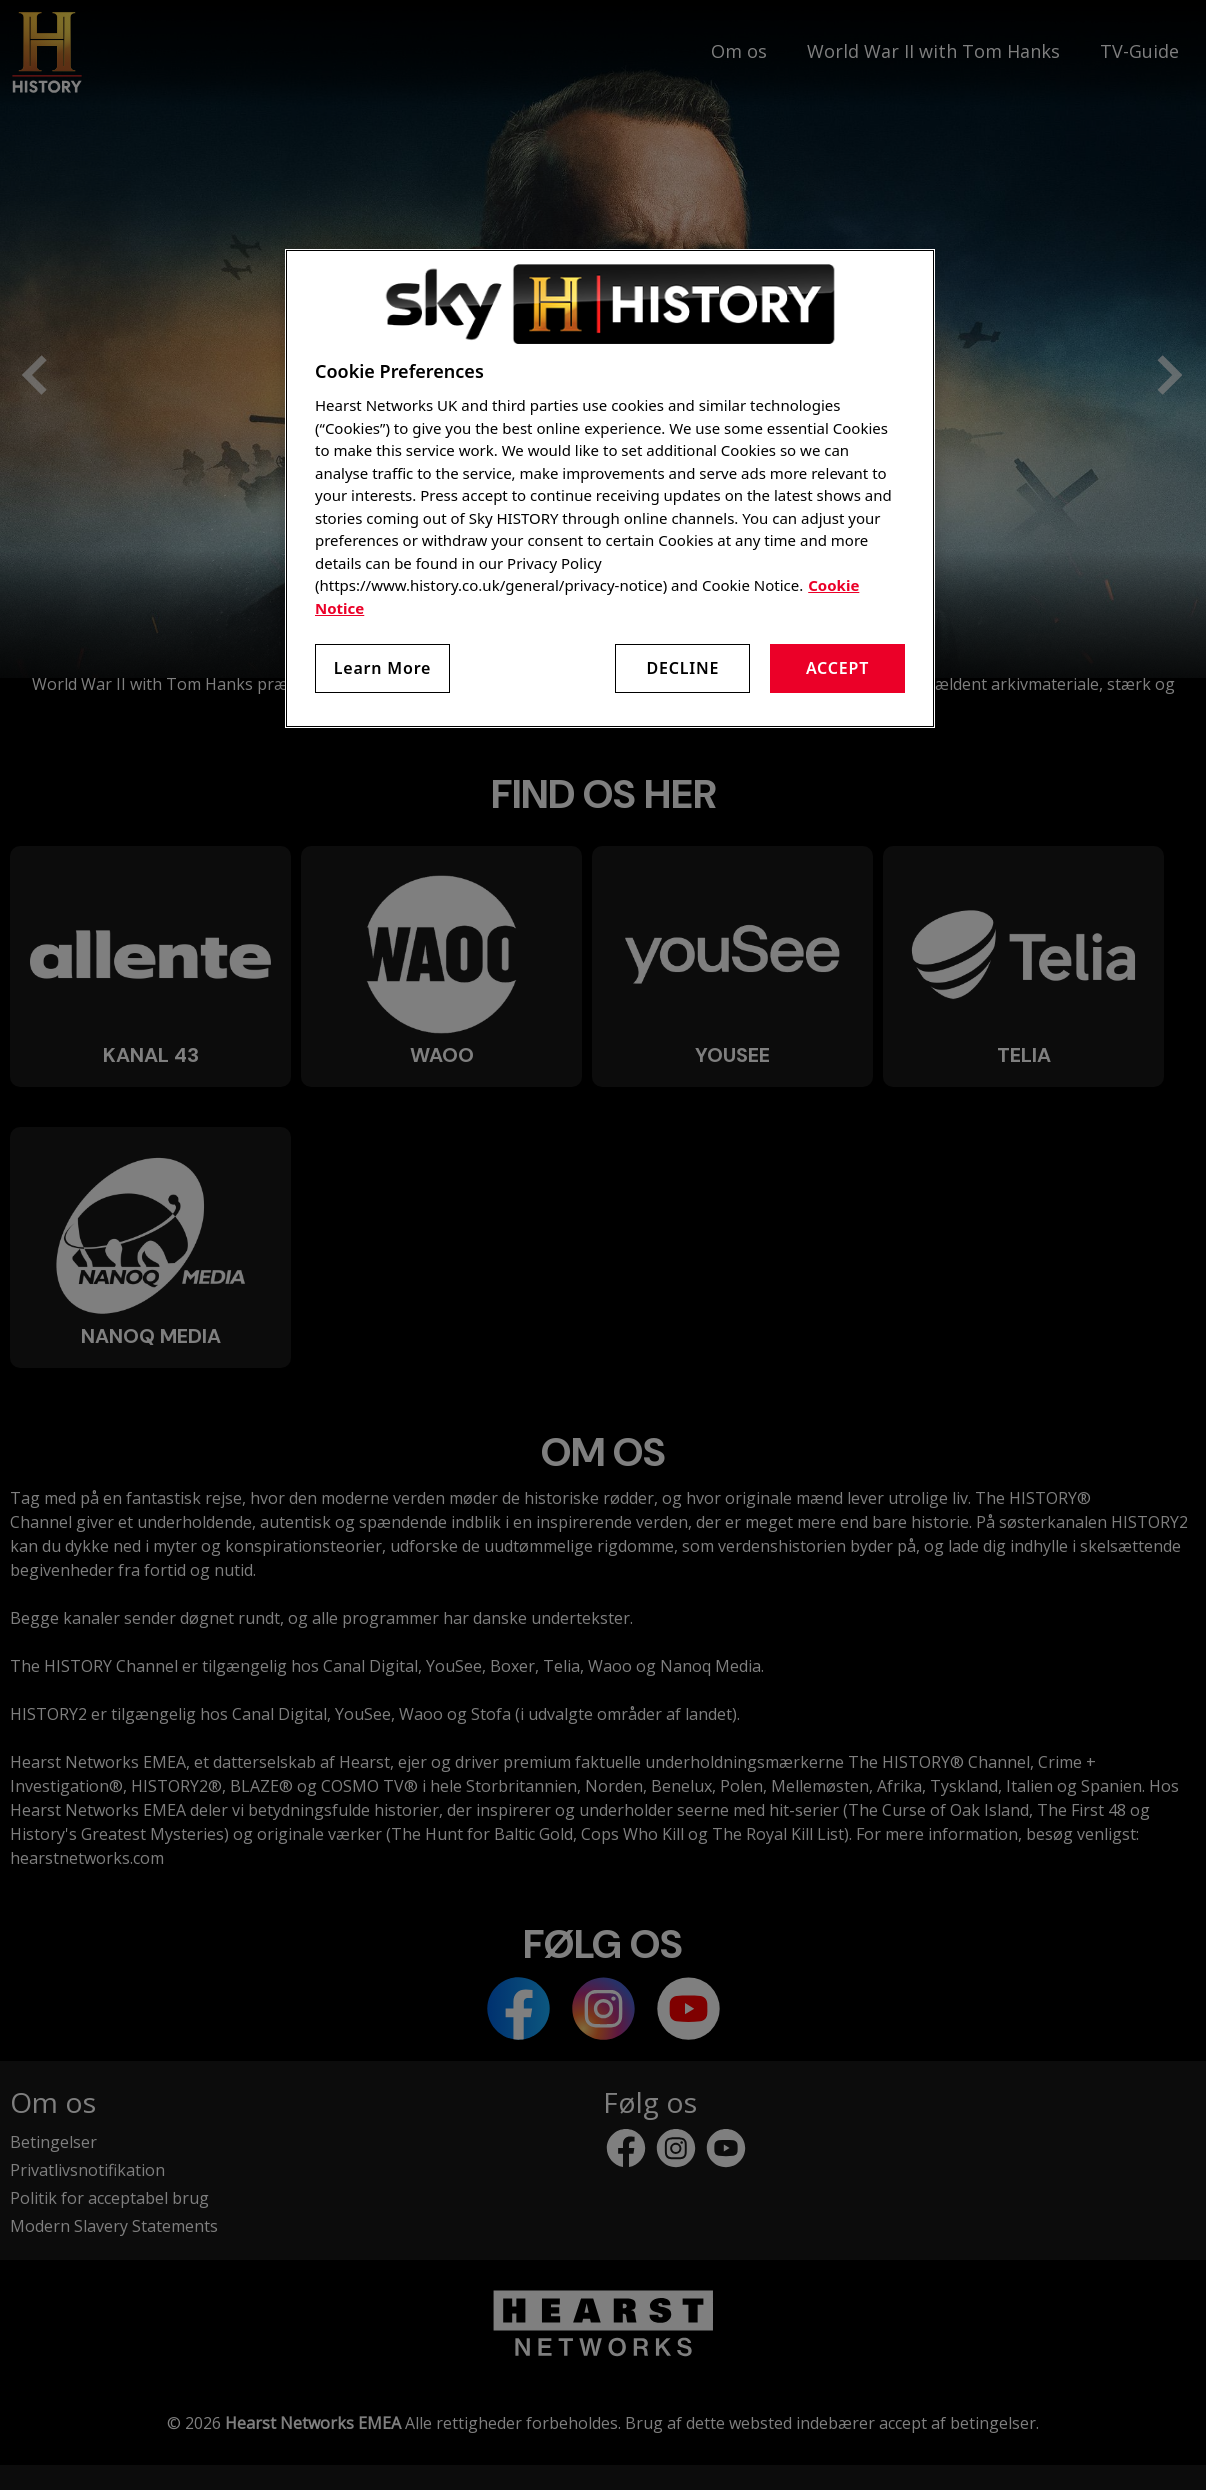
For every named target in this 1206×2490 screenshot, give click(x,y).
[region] (610, 488)
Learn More (383, 668)
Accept (837, 668)
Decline (682, 668)
